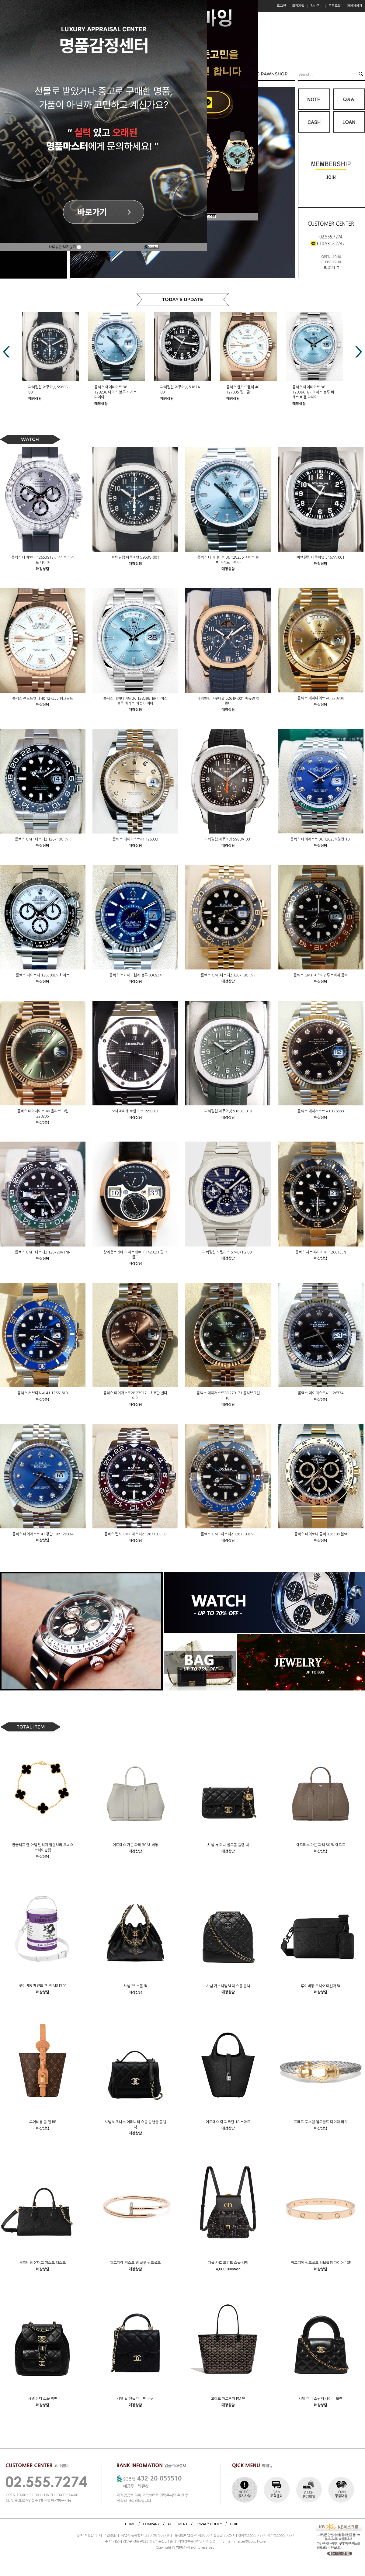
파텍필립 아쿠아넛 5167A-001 (320, 557)
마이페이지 (354, 6)
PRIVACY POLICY (209, 2524)
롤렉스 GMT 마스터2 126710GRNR (43, 839)
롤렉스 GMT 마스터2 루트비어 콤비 (321, 975)
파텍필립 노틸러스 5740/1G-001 (228, 1252)
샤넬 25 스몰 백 (135, 1986)
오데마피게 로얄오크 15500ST (135, 1111)
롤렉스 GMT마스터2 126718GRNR (228, 975)
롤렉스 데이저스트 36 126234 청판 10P (320, 839)
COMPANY (151, 2524)
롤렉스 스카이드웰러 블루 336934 (135, 975)
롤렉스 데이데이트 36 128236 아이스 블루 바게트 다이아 (181, 392)
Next (358, 352)
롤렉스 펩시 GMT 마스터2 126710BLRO (135, 1534)
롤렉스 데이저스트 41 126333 (320, 1111)
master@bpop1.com (250, 2541)
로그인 (281, 6)
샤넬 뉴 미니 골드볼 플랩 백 (228, 1845)
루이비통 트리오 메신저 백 (320, 1986)
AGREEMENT (178, 2524)
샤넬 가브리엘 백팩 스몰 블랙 (228, 1986)
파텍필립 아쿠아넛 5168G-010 (228, 1111)
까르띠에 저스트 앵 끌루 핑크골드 (135, 2263)
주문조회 (334, 6)
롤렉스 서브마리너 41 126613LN (320, 1252)
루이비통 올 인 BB (42, 2122)
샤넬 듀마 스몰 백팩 (42, 2399)
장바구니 (316, 6)
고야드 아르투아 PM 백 (228, 2399)
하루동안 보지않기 (64, 247)
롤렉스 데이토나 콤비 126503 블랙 (320, 1534)
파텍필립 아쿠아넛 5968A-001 (228, 839)
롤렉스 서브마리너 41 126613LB (42, 1393)
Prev (6, 352)
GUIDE (235, 2524)
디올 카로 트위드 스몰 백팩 (228, 2263)
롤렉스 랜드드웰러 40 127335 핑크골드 (42, 698)
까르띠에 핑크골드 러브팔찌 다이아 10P (321, 2263)
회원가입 (298, 6)
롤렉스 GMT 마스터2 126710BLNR (228, 1534)
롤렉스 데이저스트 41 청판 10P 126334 (42, 1534)
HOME (130, 2524)
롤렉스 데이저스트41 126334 (320, 1393)
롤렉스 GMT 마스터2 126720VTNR (42, 1252)
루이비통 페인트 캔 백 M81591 (43, 1986)
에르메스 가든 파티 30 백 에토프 (320, 1845)
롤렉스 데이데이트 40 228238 (320, 698)
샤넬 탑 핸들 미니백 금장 (135, 2399)
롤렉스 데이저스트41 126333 (135, 839)
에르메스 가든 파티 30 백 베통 (135, 1845)
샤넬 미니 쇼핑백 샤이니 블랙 (320, 2399)
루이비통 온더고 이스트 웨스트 (42, 2263)
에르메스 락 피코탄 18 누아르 (228, 2122)
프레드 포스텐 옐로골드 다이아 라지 (321, 2122)
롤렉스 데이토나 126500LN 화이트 (42, 975)
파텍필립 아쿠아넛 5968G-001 (135, 557)
